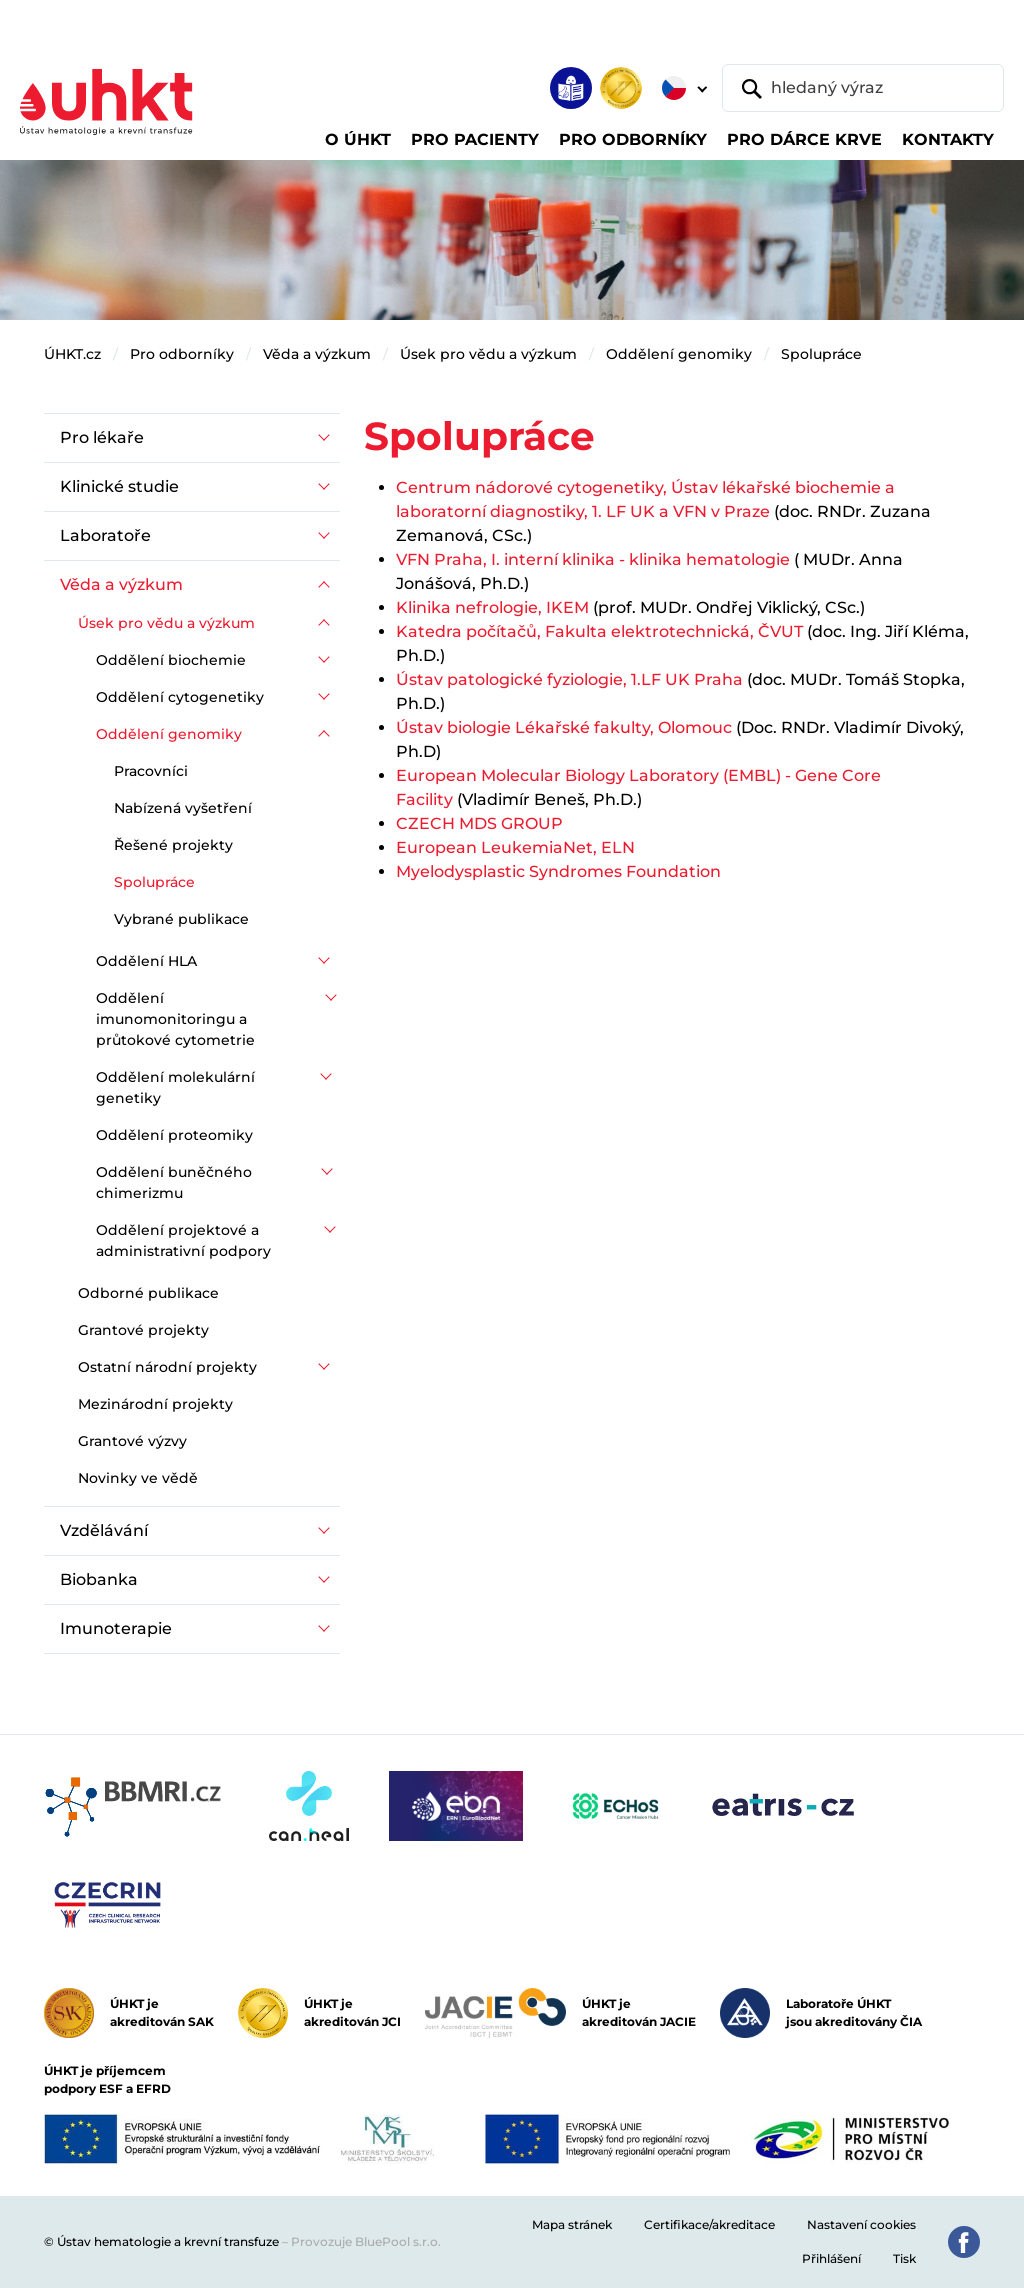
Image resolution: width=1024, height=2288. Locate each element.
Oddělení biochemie (171, 660)
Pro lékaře (102, 437)
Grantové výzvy (132, 1441)
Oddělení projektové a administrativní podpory (183, 1240)
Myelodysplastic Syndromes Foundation (558, 871)
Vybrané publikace (181, 919)
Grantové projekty (143, 1330)
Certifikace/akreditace (709, 2224)
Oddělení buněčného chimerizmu (174, 1182)
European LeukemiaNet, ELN (515, 847)
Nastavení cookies (861, 2224)
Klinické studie (119, 486)
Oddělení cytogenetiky (180, 697)
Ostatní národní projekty (167, 1367)
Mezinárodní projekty (155, 1404)
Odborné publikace (148, 1293)
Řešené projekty (173, 845)
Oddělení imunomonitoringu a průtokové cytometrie (175, 1019)
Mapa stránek (572, 2224)
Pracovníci (151, 771)
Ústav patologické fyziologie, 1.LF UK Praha (569, 679)
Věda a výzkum (317, 354)
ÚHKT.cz (72, 354)
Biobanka (99, 1579)
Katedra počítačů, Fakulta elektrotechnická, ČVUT (599, 631)
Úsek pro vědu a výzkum (488, 354)
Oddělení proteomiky (174, 1135)
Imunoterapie (116, 1628)
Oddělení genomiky (679, 354)
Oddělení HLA (146, 961)
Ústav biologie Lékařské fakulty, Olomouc (564, 727)
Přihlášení (831, 2258)
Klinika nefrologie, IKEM (494, 607)
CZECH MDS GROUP (479, 823)
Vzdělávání (104, 1530)
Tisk (904, 2258)
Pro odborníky (182, 354)
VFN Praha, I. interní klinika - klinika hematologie (595, 559)
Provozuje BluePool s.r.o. (366, 2241)
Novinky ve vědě (138, 1478)
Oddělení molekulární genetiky (175, 1087)
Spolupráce (821, 354)
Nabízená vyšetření (183, 808)
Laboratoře (105, 535)
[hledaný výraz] (863, 88)
